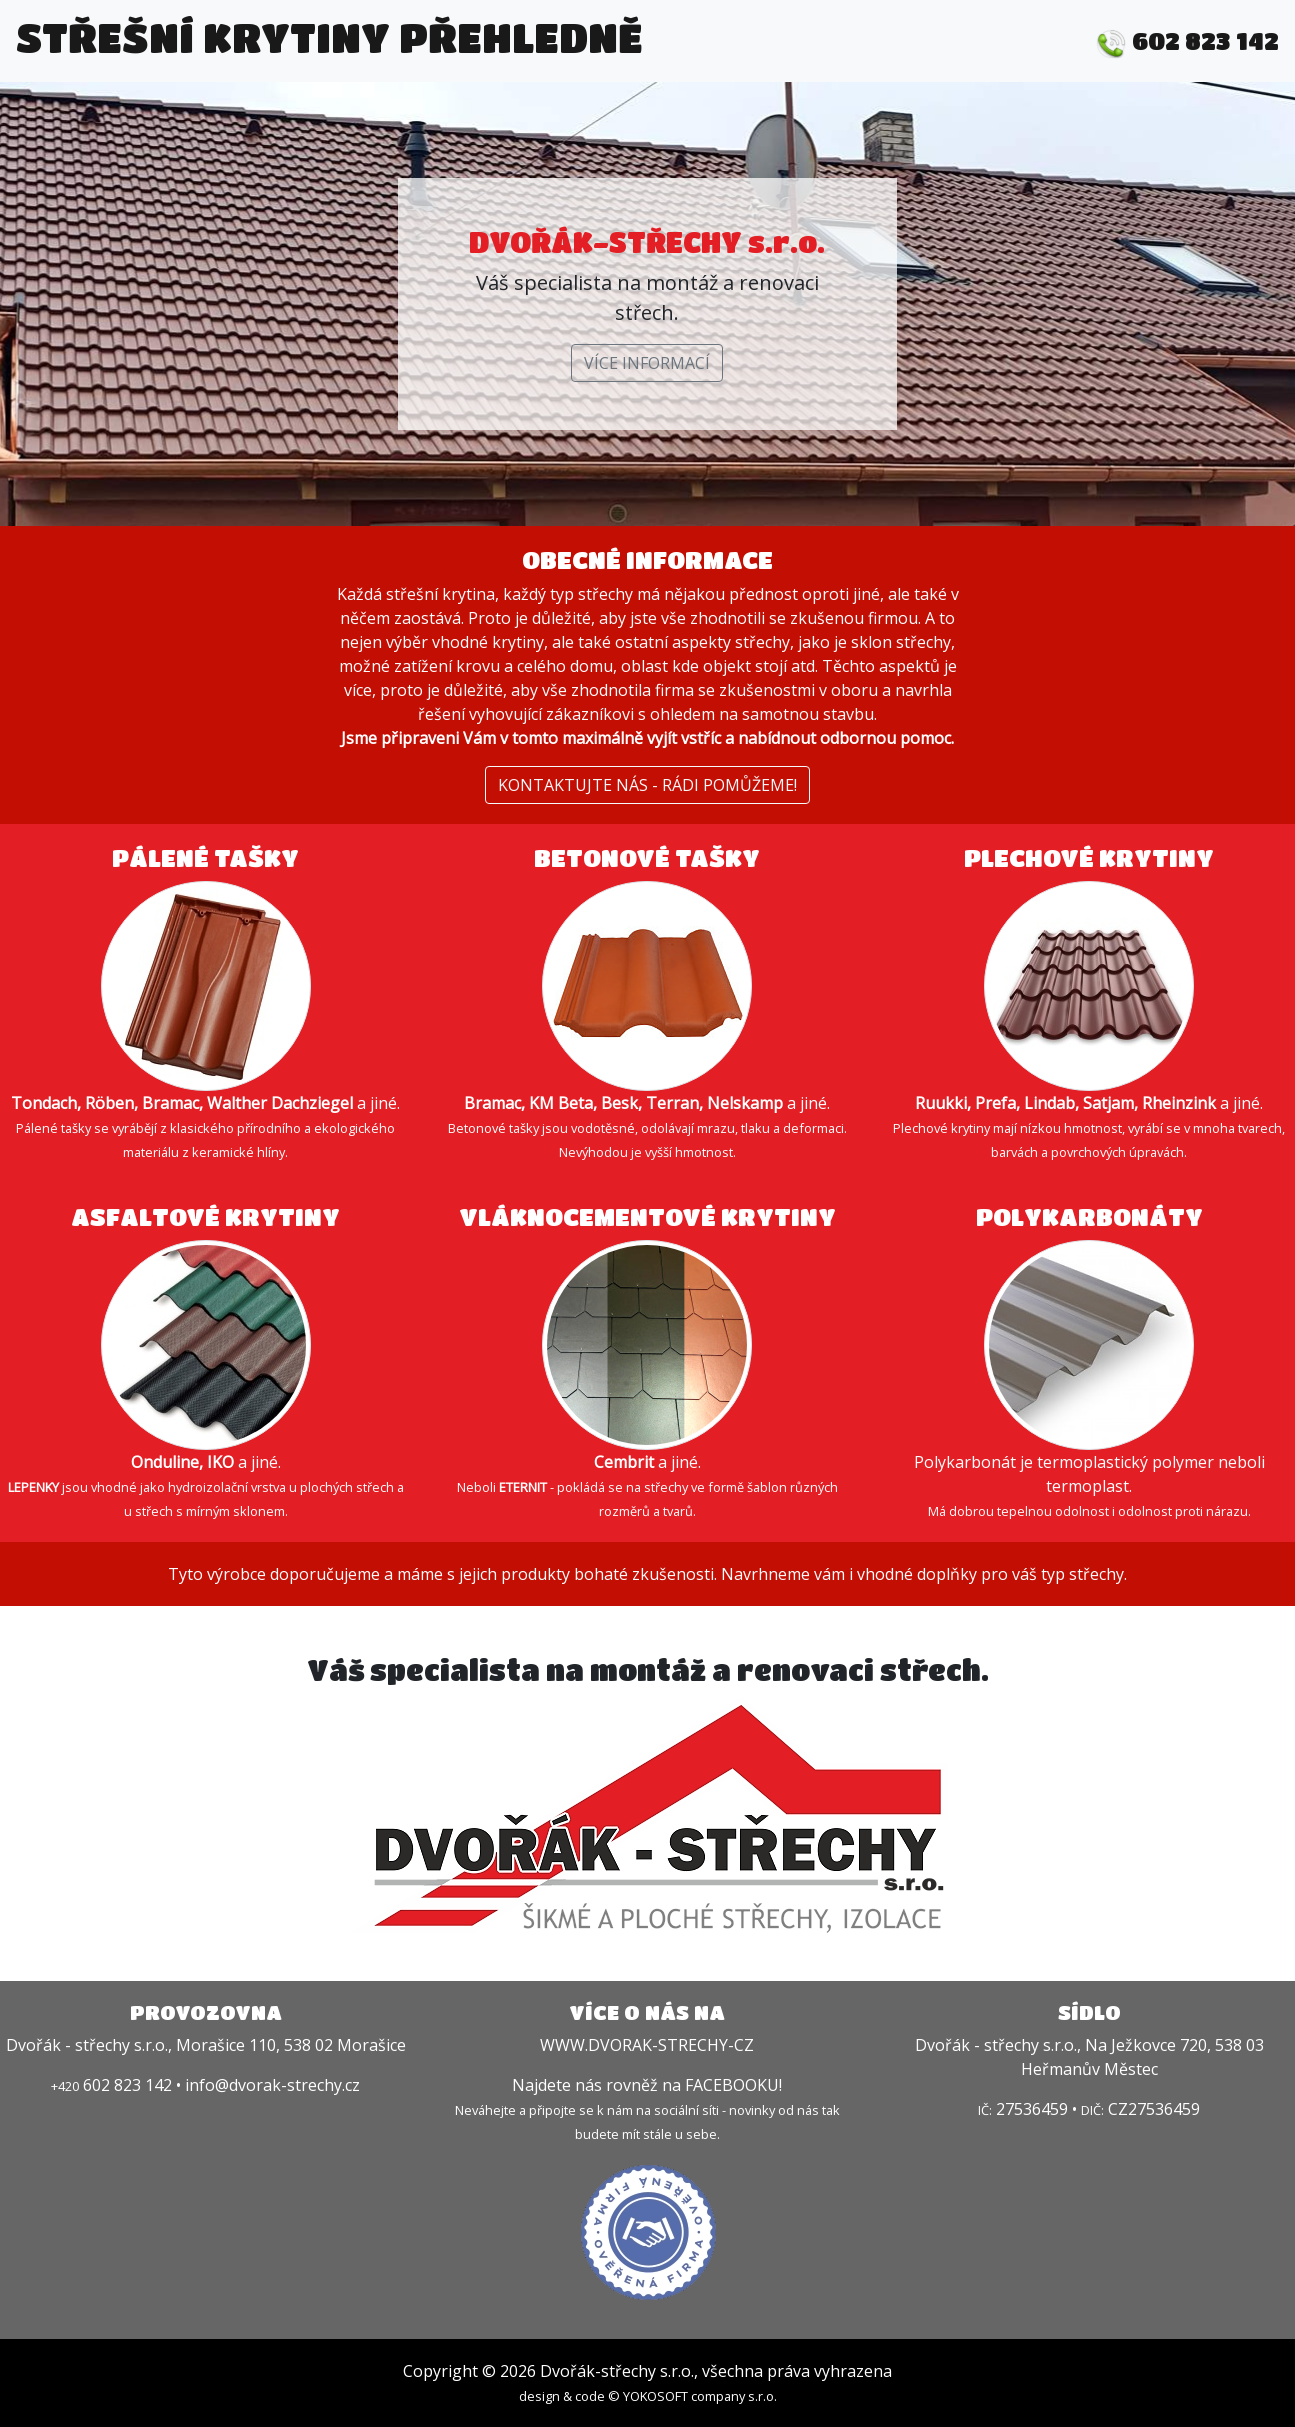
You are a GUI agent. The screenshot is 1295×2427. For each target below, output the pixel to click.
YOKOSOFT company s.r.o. (700, 2396)
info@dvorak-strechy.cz (272, 2085)
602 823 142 (1187, 40)
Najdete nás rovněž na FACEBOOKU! (647, 2085)
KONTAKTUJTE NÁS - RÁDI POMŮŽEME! (647, 785)
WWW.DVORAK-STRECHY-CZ (647, 2045)
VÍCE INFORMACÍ (647, 363)
